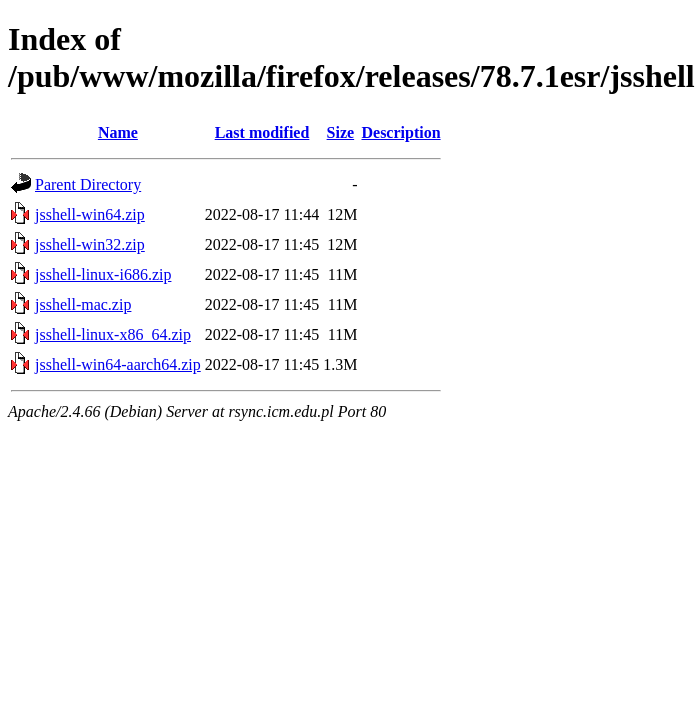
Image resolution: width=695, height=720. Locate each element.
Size (341, 132)
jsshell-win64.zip (90, 214)
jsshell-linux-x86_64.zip (113, 334)
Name (118, 132)
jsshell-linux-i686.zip (103, 274)
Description (400, 132)
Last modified (262, 132)
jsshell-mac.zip (83, 304)
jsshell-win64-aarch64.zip (118, 364)
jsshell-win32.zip (90, 244)
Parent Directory (88, 184)
